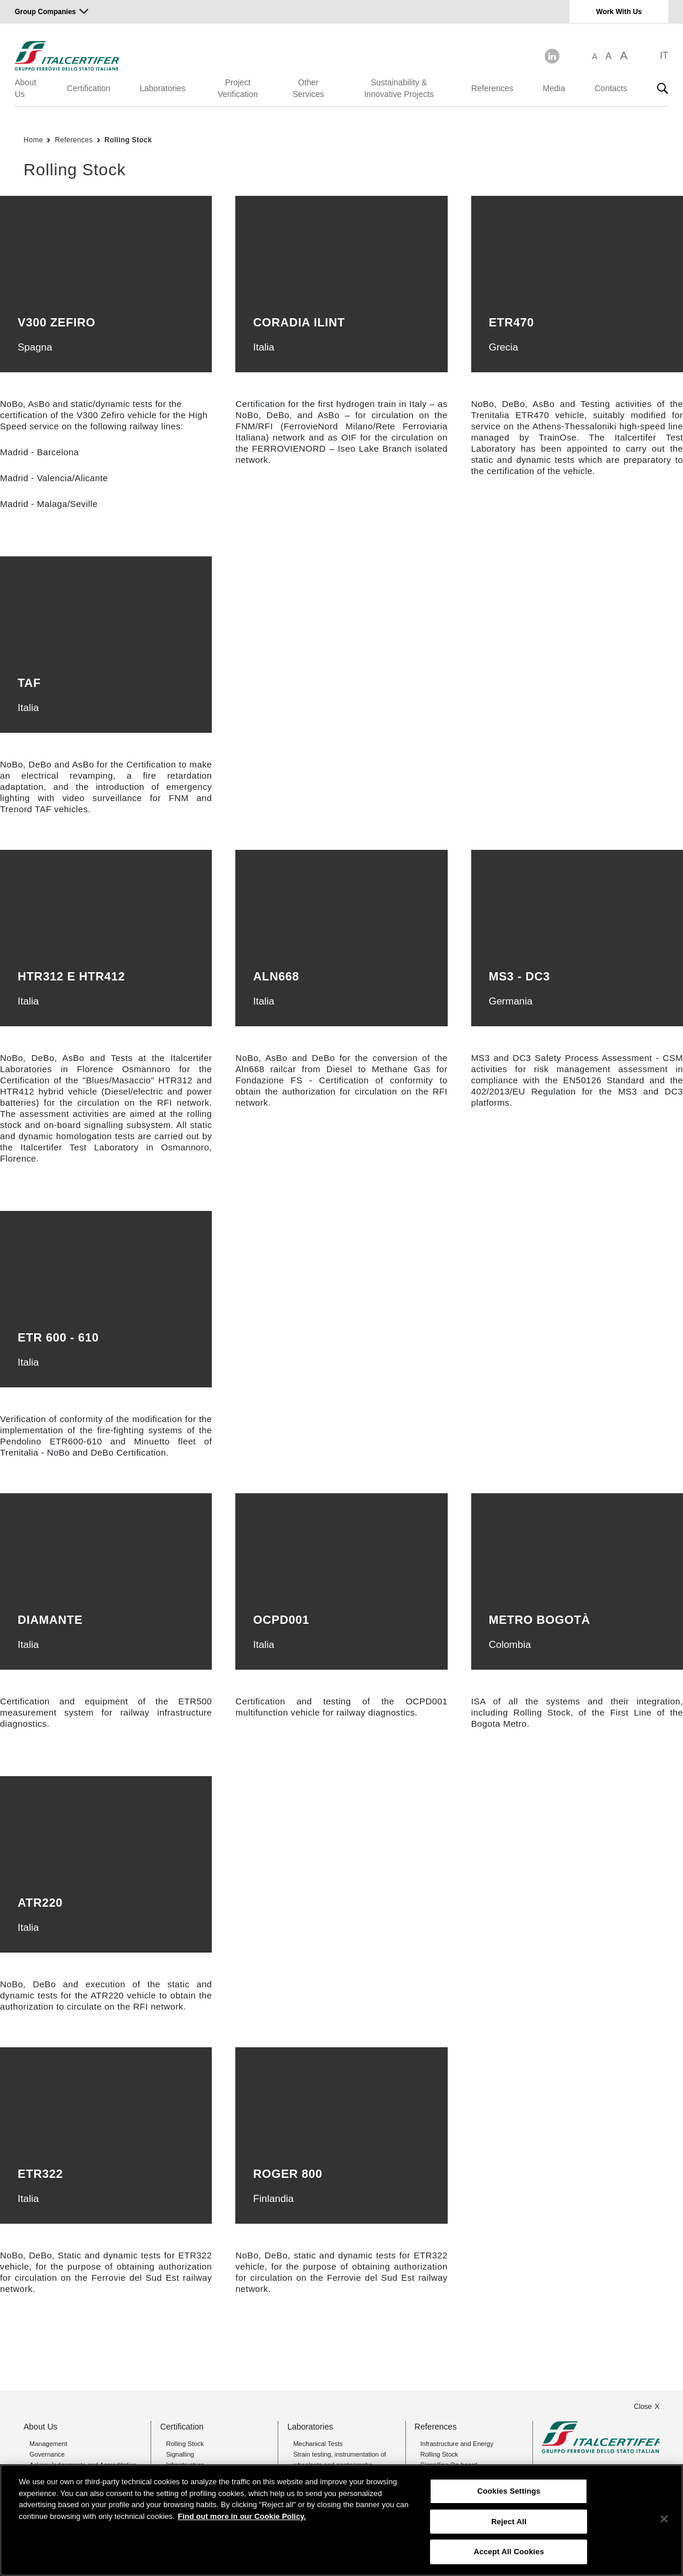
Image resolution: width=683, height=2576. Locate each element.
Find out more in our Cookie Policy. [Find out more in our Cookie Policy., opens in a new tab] (242, 2516)
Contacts (611, 88)
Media (554, 88)
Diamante (50, 1619)
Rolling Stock (128, 140)
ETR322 (40, 2173)
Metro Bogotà (540, 1619)
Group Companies (45, 12)
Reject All (509, 2521)
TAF (29, 682)
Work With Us (619, 12)
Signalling (180, 2454)
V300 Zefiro (56, 322)
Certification (89, 88)
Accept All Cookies (509, 2551)
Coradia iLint (299, 322)
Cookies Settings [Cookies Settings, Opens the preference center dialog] (509, 2491)
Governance (47, 2454)
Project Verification (238, 88)
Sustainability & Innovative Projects (399, 88)
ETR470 (511, 322)
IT (664, 56)
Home (33, 140)
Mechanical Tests (317, 2443)
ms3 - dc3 (519, 976)
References (492, 88)
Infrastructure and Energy (457, 2443)
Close (643, 2407)
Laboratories (163, 88)
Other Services (308, 88)
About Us (25, 88)
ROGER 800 (287, 2173)
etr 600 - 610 (58, 1337)
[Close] (664, 2519)
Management (48, 2443)
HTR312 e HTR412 (71, 976)
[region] (341, 2520)
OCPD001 (281, 1619)
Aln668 (276, 976)
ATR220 (40, 1902)
